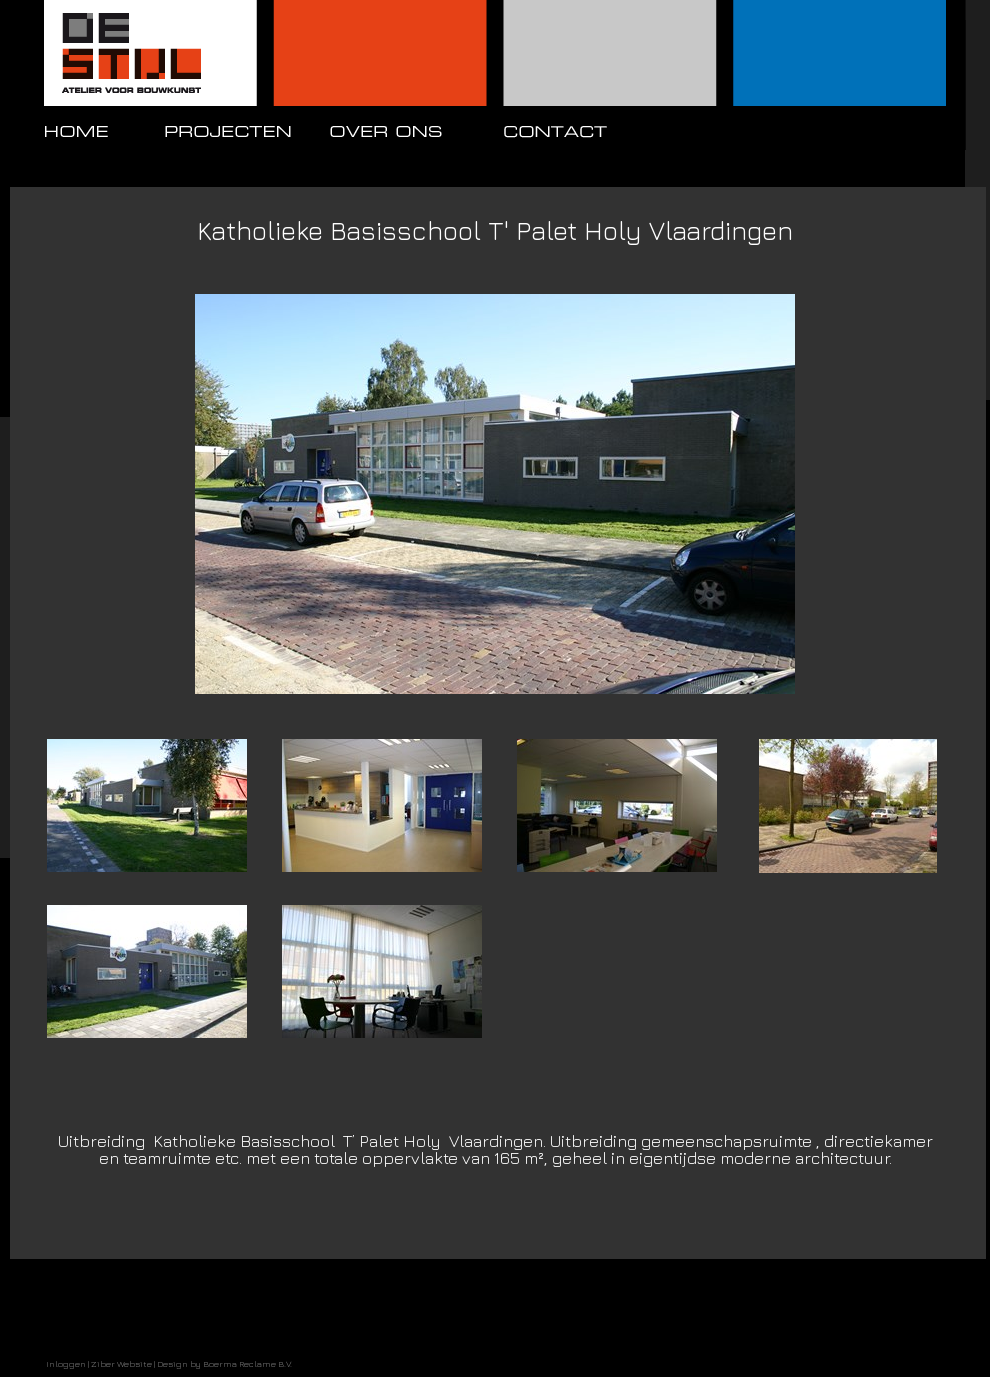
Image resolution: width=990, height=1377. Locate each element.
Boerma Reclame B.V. (247, 1363)
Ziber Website (121, 1363)
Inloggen (66, 1363)
